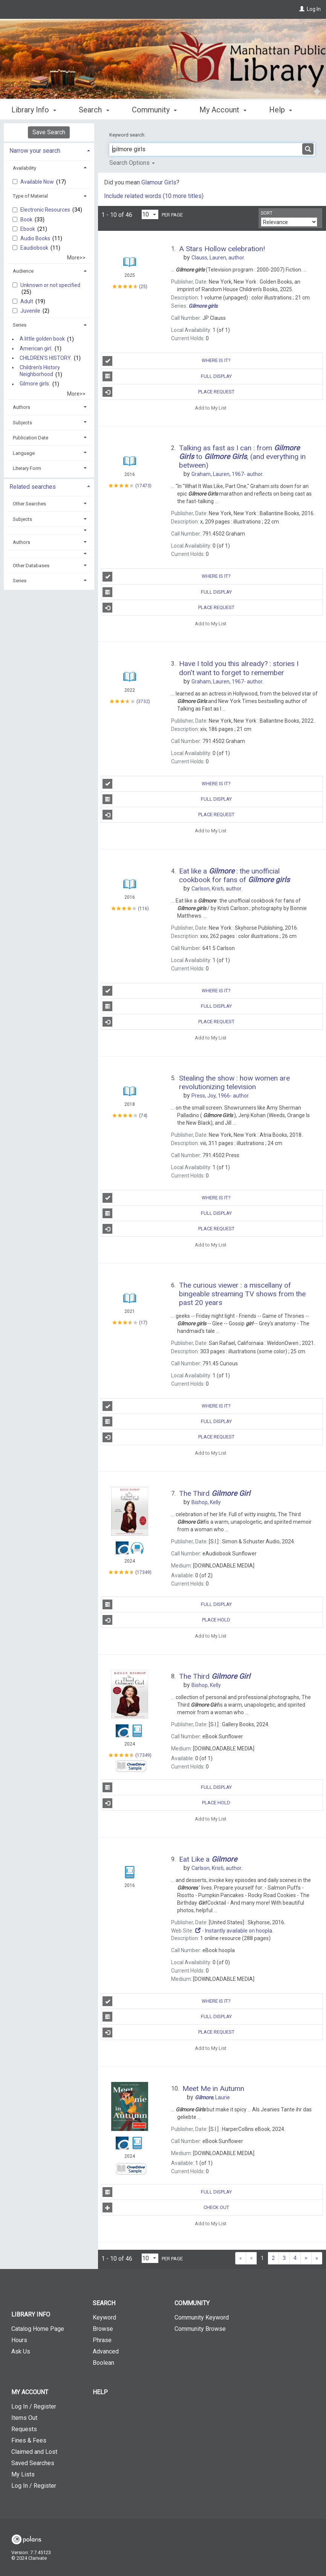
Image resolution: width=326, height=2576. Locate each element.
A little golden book (42, 339)
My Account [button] (222, 108)
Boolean (103, 2362)
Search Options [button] (132, 162)
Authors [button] (21, 407)
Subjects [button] (22, 422)
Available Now (37, 182)
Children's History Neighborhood (40, 370)
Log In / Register (33, 2406)
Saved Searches (32, 2463)
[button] (49, 530)
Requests (24, 2429)
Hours (19, 2340)
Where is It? (167, 361)
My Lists (23, 2474)
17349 (143, 1572)
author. (218, 258)
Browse (103, 2328)
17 (143, 1322)
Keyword (104, 2317)
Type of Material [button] (30, 196)
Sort (266, 213)
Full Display (167, 376)
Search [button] (94, 108)
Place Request (168, 392)
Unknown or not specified (50, 285)
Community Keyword (201, 2317)
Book (27, 219)
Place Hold (166, 1620)
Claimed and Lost (34, 2451)
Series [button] (19, 325)
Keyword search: (128, 135)
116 (143, 908)
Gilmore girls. (35, 384)
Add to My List (211, 407)
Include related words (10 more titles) (154, 196)
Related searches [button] (32, 486)
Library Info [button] (33, 108)
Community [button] (154, 108)
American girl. (36, 348)
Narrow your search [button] (34, 150)
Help (100, 2392)
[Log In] (302, 9)
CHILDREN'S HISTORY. (46, 358)
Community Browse (200, 2328)
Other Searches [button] (29, 504)
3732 (143, 701)
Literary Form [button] (27, 468)
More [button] (284, 109)
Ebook (28, 229)
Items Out (24, 2417)
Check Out (166, 2207)
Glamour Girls (158, 182)
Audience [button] (23, 271)
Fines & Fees (28, 2440)
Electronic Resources (45, 210)
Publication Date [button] (30, 438)
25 (143, 286)
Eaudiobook (34, 248)
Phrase (102, 2340)
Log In (314, 9)
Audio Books (35, 238)
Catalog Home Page (37, 2328)
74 (143, 1115)
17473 (143, 485)
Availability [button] (24, 168)
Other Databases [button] (31, 565)
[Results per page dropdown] (150, 214)
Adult (27, 301)
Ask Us (20, 2351)
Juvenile (30, 311)
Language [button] (24, 453)
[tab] (49, 149)
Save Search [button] (48, 132)
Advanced (106, 2351)
